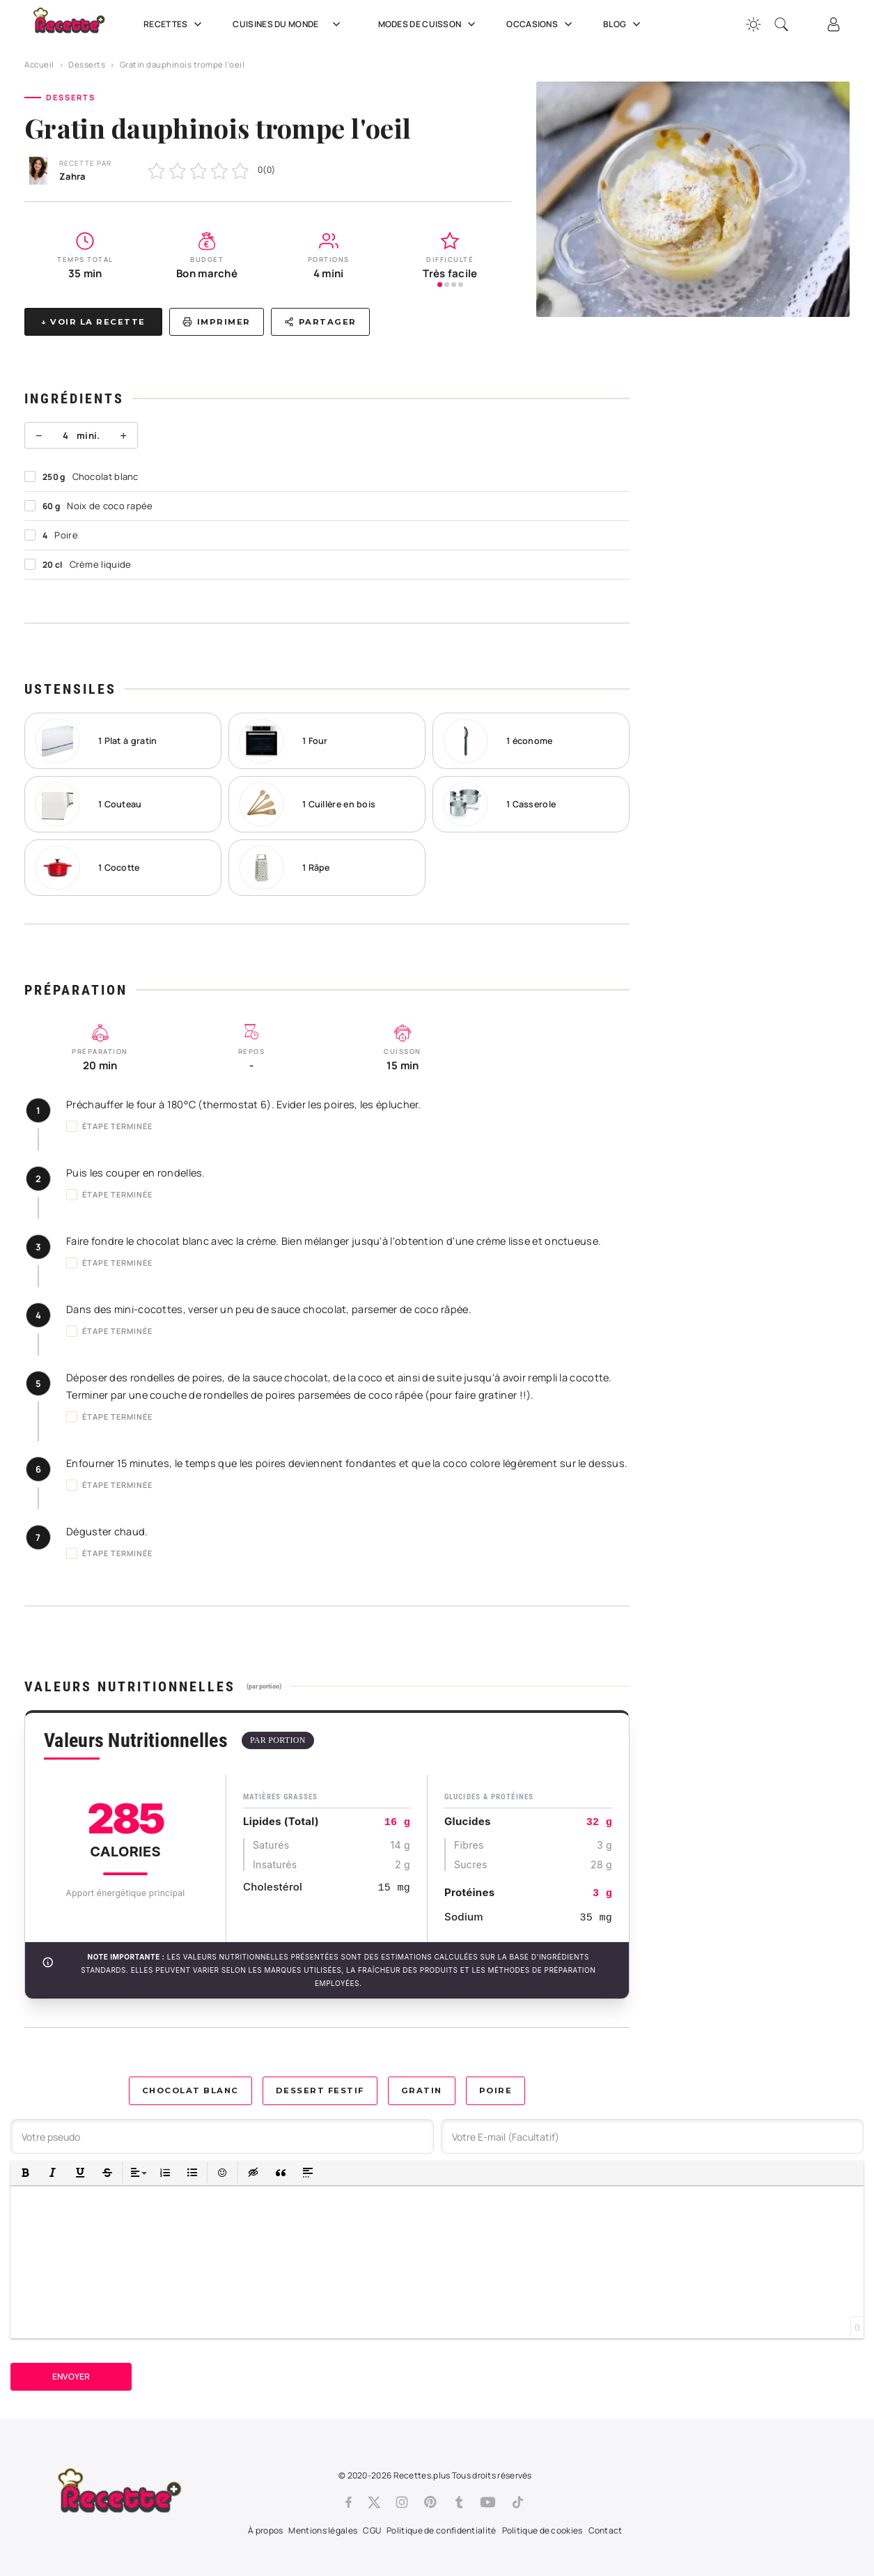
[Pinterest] (430, 2502)
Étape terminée (109, 1126)
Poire (496, 2090)
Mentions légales (322, 2530)
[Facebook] (348, 2502)
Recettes (174, 24)
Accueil (39, 64)
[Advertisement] (752, 570)
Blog (623, 24)
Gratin (421, 2090)
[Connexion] (833, 24)
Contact (605, 2530)
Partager (320, 322)
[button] (25, 2173)
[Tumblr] (459, 2502)
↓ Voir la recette (93, 322)
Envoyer (71, 2376)
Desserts (86, 64)
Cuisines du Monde (291, 24)
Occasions (540, 24)
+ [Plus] (123, 435)
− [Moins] (39, 435)
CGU (372, 2530)
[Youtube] (488, 2502)
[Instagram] (402, 2502)
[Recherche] (781, 24)
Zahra (72, 176)
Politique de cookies (542, 2530)
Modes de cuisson (428, 24)
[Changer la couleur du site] (753, 24)
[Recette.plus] (78, 24)
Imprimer (216, 322)
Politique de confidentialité (441, 2530)
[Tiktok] (518, 2502)
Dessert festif (320, 2090)
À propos (265, 2530)
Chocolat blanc (190, 2090)
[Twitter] (374, 2502)
